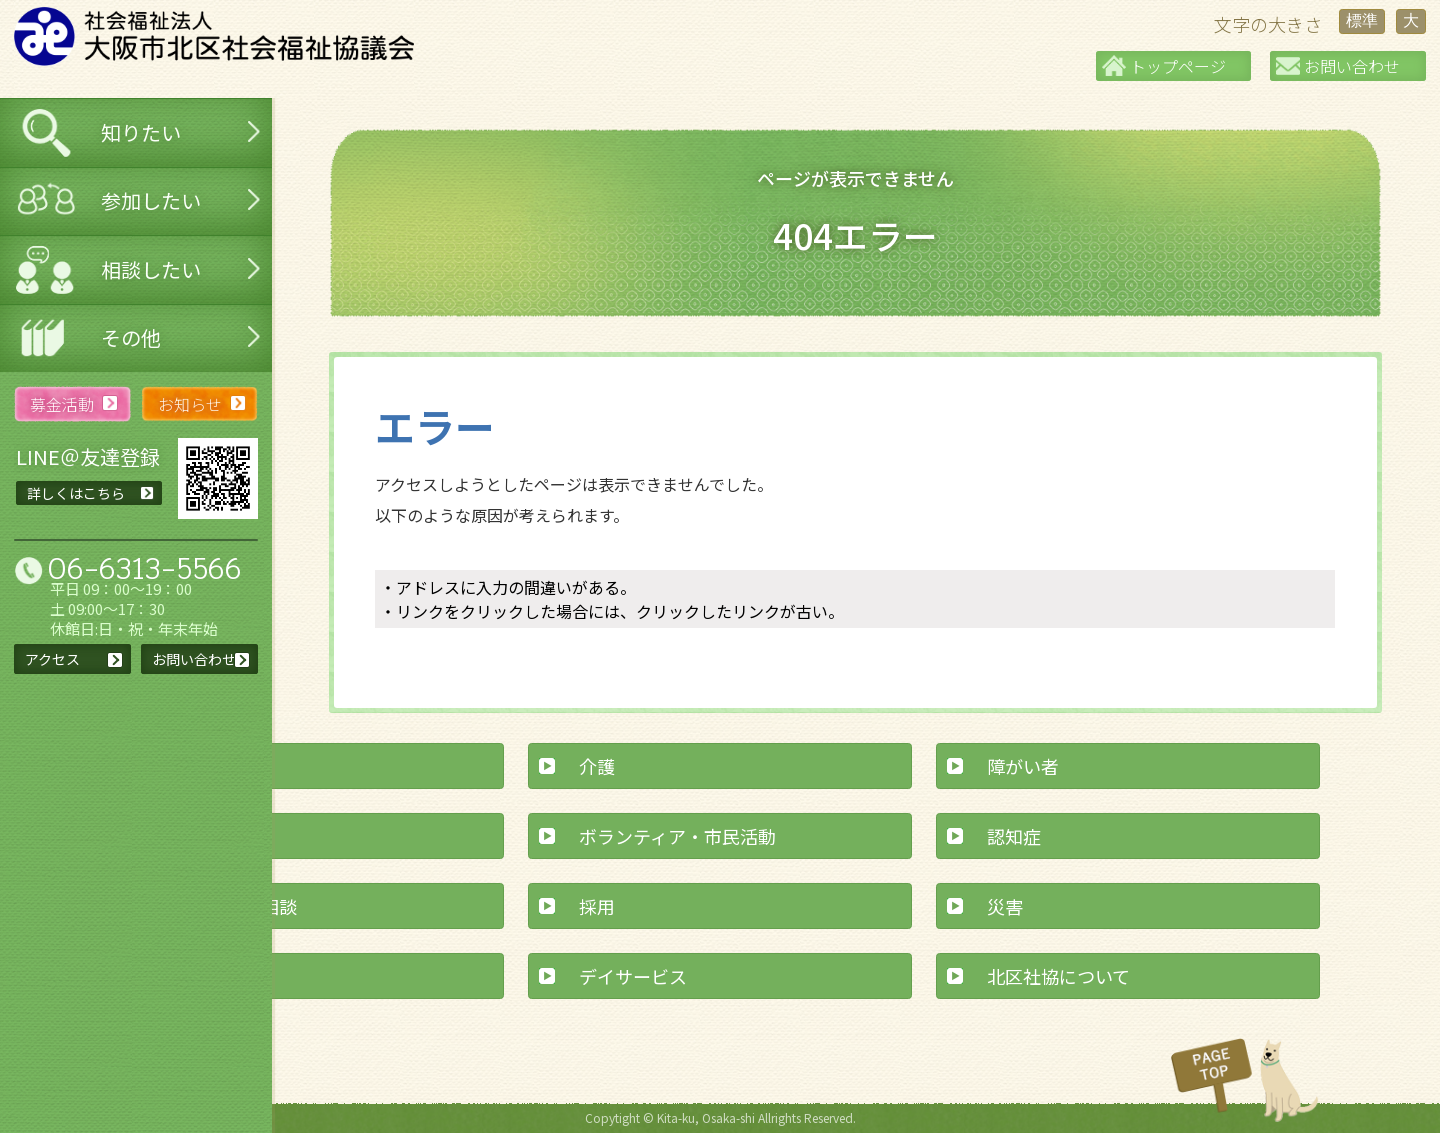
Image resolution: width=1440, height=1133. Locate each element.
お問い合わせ (1352, 66)
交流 (189, 836)
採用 (597, 906)
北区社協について (1058, 976)
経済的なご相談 (234, 906)
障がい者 (1023, 766)
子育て (198, 766)
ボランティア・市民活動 (677, 836)
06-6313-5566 (145, 568)
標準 (1362, 20)
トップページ (1178, 66)
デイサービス (633, 976)
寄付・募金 (216, 976)
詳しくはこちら (76, 493)
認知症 (1014, 836)
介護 (597, 766)
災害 (1005, 906)
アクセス (52, 659)
